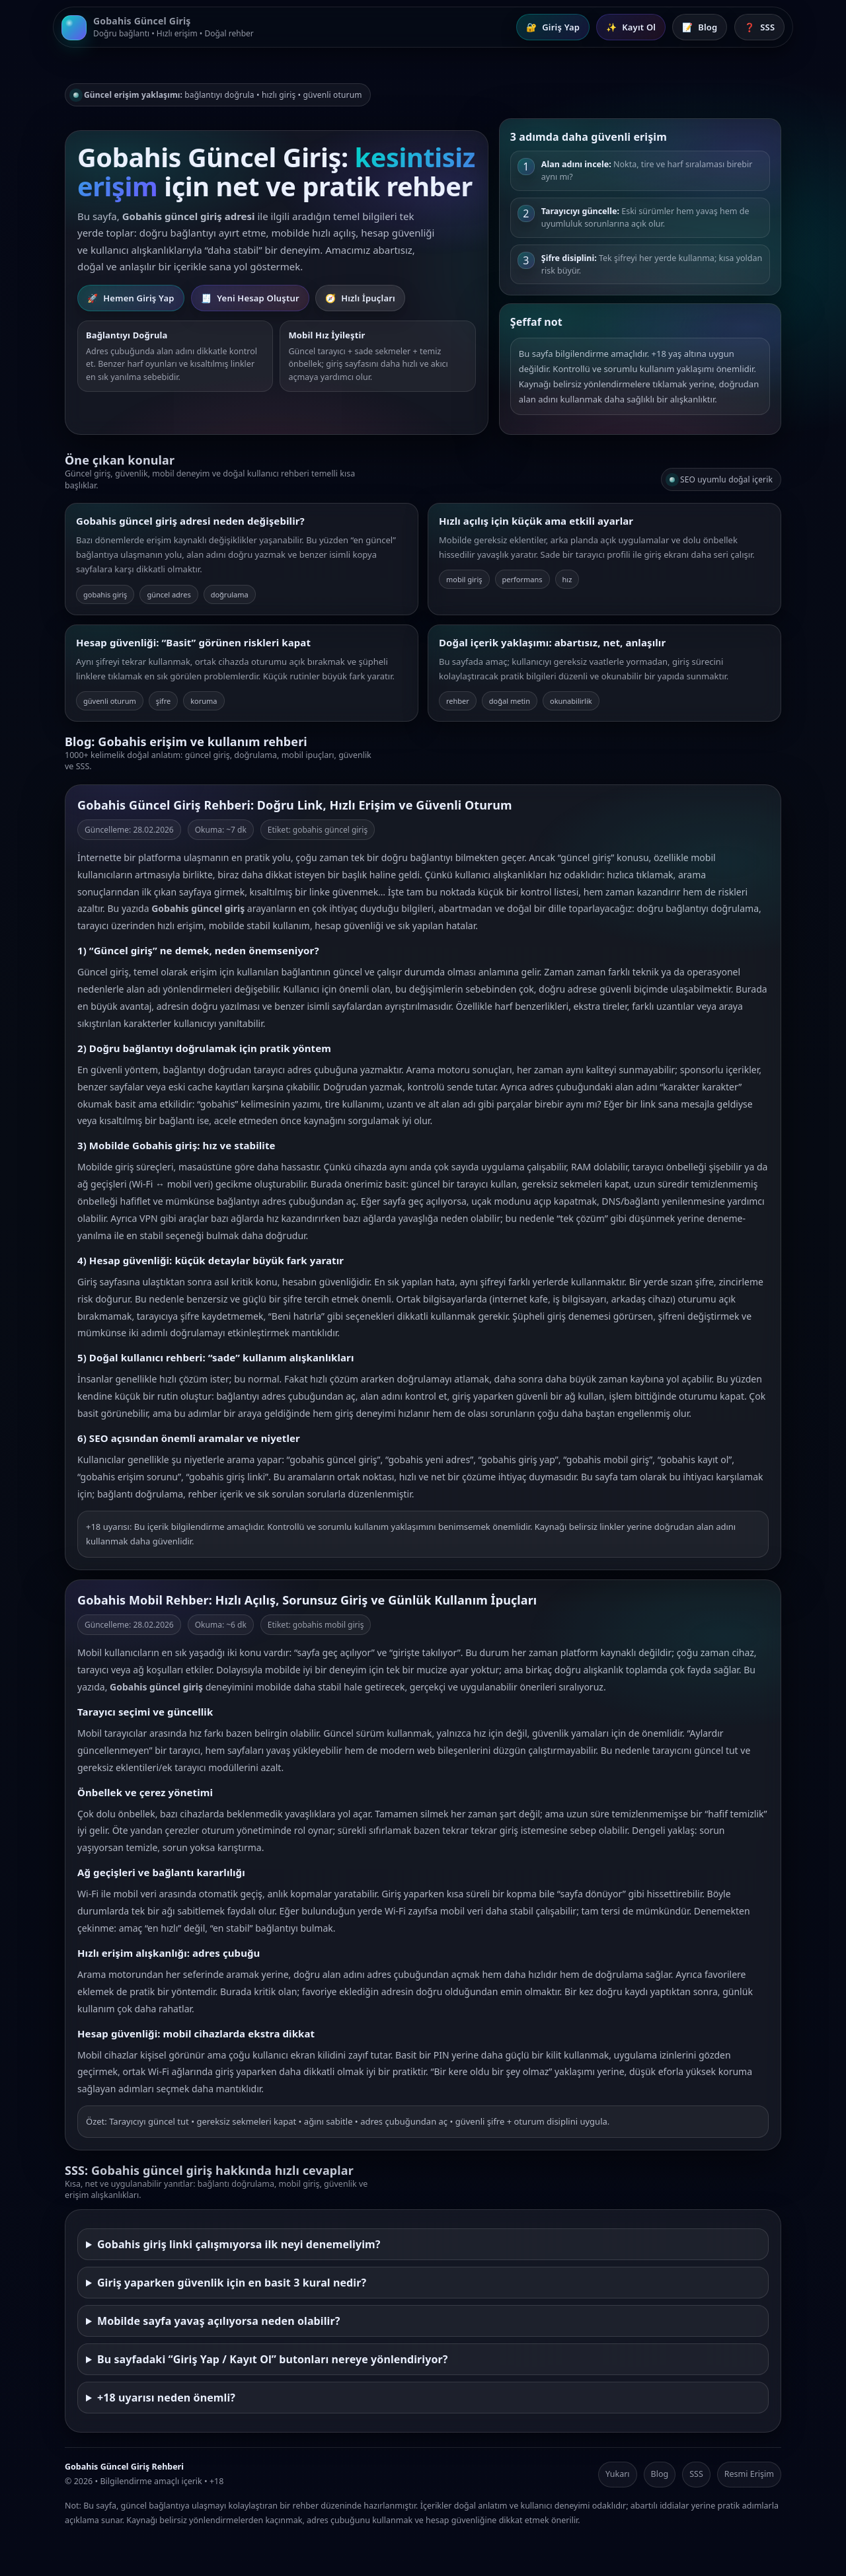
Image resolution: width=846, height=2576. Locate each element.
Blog (660, 2474)
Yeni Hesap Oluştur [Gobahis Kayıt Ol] (250, 298)
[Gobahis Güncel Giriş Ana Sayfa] (157, 27)
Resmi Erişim (749, 2474)
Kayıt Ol (631, 27)
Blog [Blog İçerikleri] (699, 27)
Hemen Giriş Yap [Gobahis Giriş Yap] (130, 298)
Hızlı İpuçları (360, 298)
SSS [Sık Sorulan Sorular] (759, 27)
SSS (696, 2474)
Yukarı (617, 2474)
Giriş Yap (553, 27)
